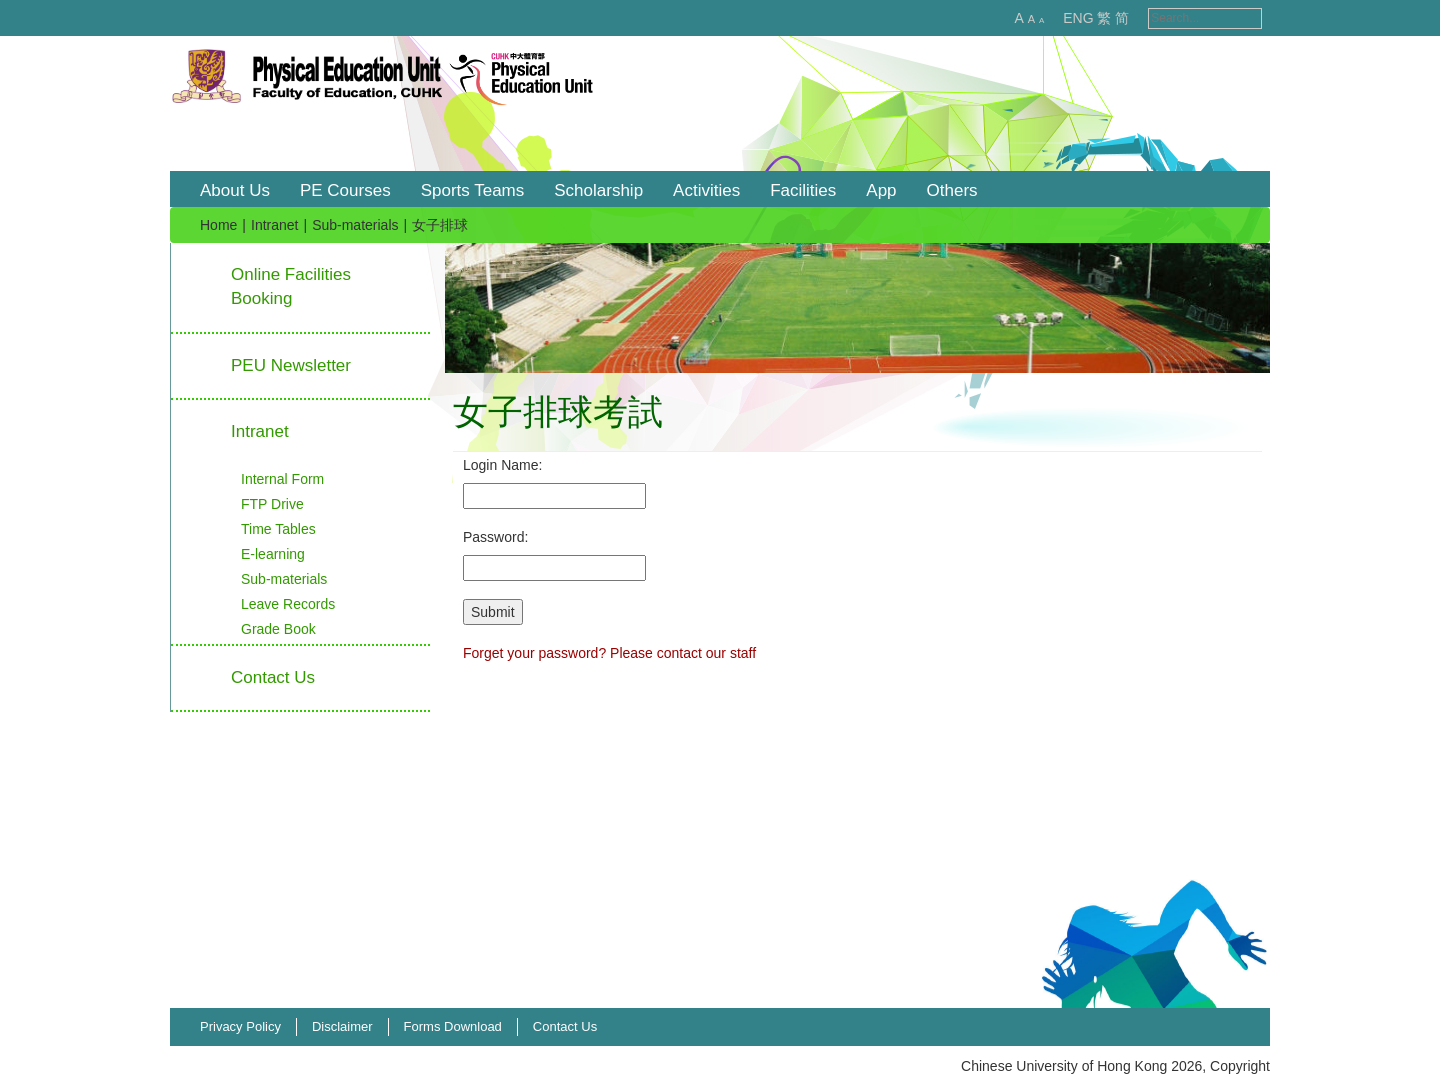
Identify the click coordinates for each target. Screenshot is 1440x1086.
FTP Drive (272, 504)
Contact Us (565, 1026)
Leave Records (288, 604)
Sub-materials (355, 225)
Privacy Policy (240, 1026)
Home (218, 225)
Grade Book (278, 629)
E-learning (273, 554)
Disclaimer (342, 1026)
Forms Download (453, 1026)
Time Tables (278, 529)
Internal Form (282, 479)
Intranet (274, 225)
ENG (1057, 18)
